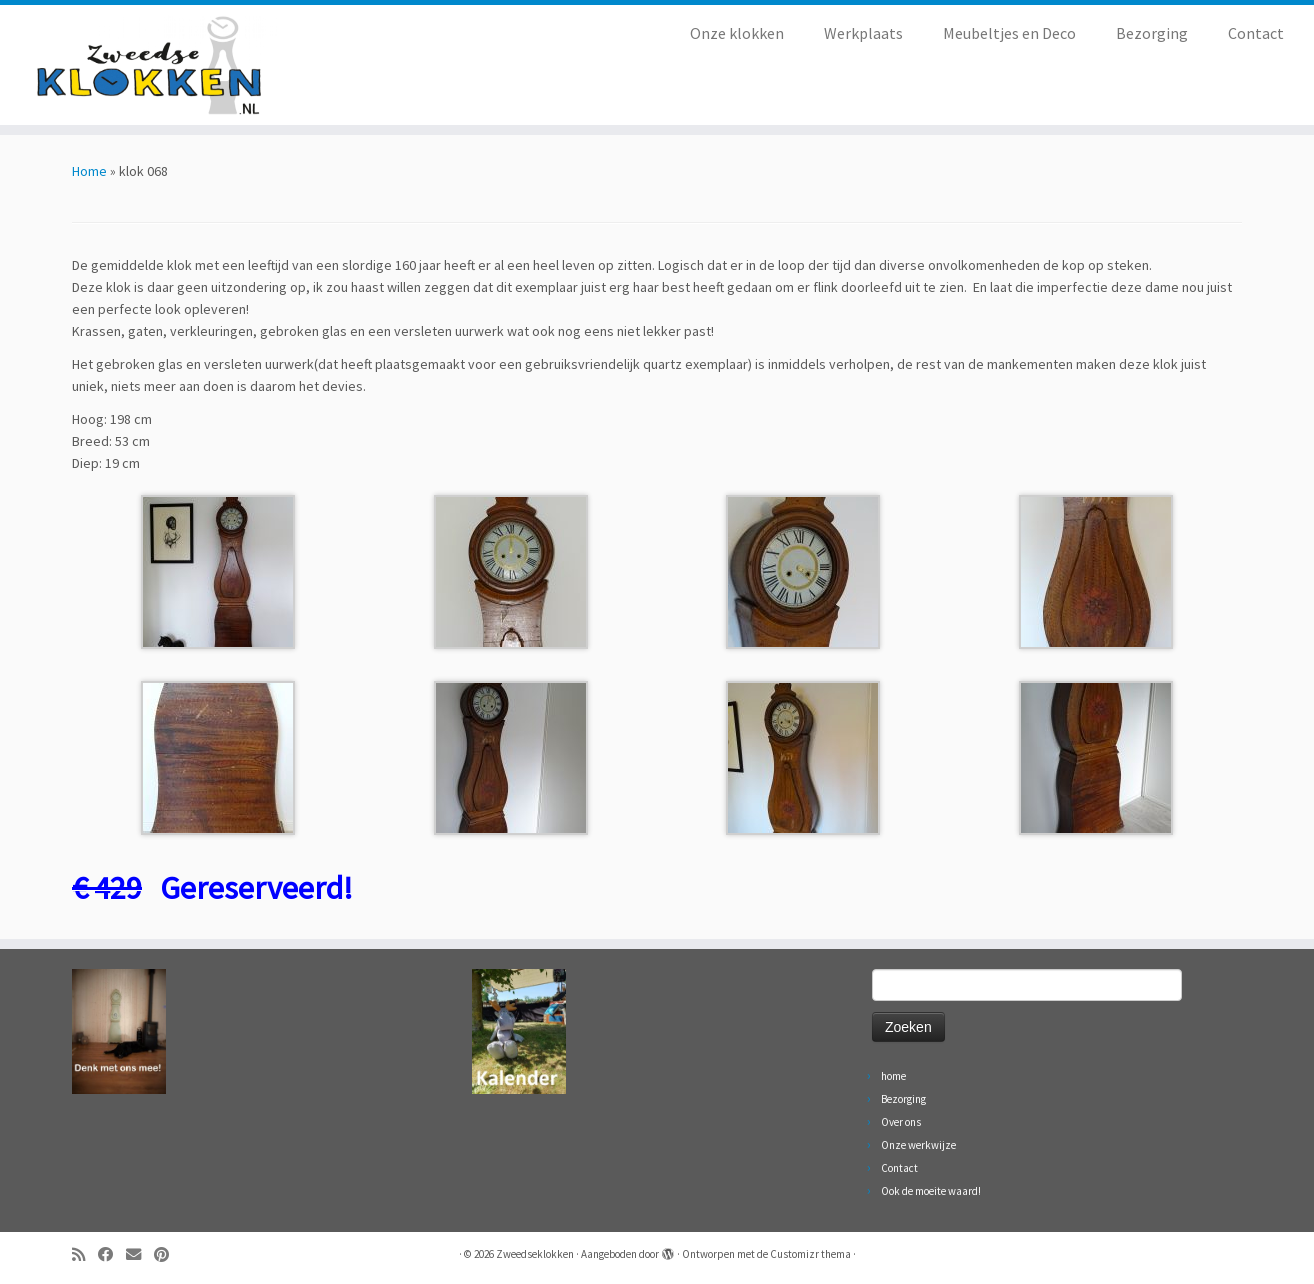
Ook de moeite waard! (931, 1191)
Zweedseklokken (535, 1254)
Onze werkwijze (918, 1145)
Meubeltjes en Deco (1009, 33)
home (893, 1076)
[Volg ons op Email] (140, 1254)
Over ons (901, 1122)
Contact (1256, 33)
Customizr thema (810, 1254)
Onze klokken (737, 33)
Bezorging (1152, 33)
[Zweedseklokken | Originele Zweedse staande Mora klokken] (151, 65)
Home (89, 171)
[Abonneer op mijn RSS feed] (85, 1254)
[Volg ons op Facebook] (112, 1254)
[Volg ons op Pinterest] (168, 1254)
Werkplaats (863, 33)
